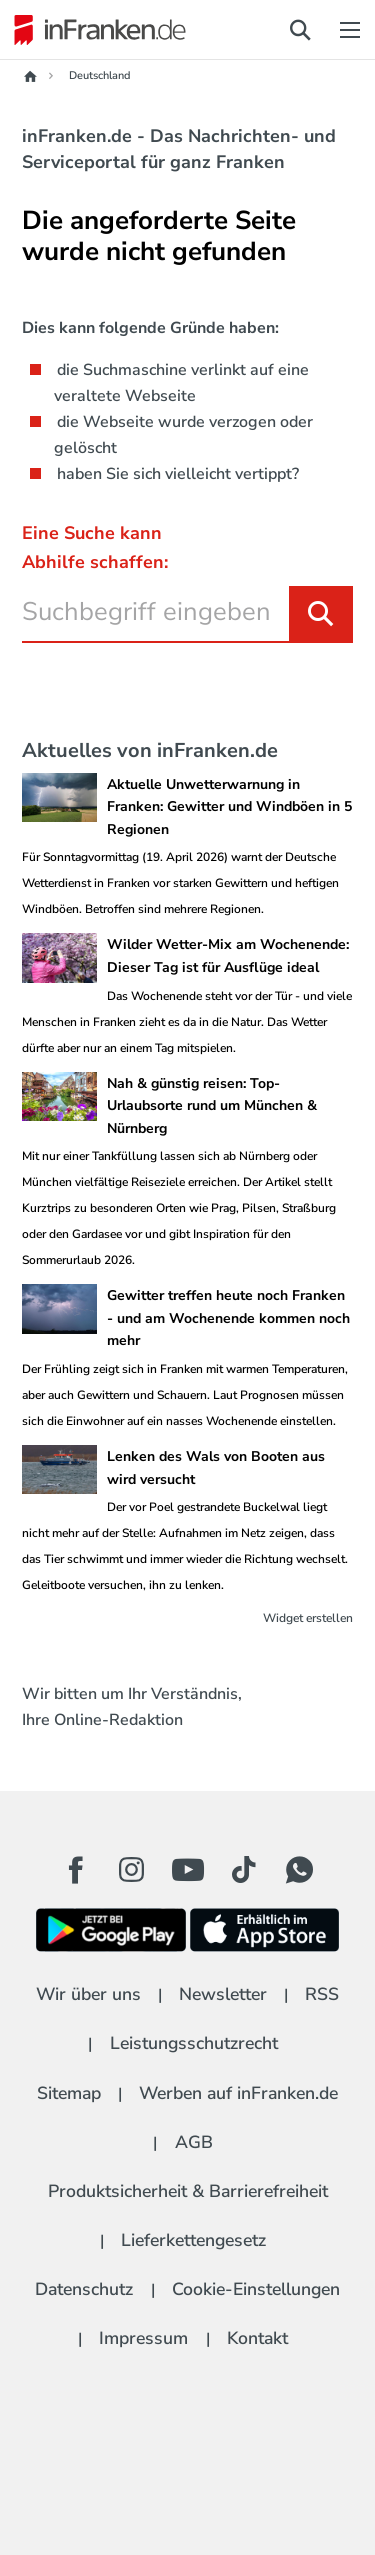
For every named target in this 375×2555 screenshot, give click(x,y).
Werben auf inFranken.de (238, 2093)
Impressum (143, 2338)
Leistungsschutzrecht (194, 2043)
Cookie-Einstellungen (256, 2289)
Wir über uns (88, 1994)
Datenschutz (84, 2289)
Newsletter (223, 1994)
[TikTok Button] (244, 1870)
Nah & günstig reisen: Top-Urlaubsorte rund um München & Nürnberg (212, 1106)
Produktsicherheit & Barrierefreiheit (188, 2191)
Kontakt (257, 2338)
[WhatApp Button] (300, 1870)
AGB (194, 2142)
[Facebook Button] (76, 1870)
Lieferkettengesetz (193, 2240)
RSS (322, 1994)
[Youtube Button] (188, 1870)
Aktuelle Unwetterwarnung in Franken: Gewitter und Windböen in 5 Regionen (229, 807)
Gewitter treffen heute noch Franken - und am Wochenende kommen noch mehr (228, 1318)
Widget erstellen (308, 1618)
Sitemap (69, 2093)
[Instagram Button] (132, 1875)
